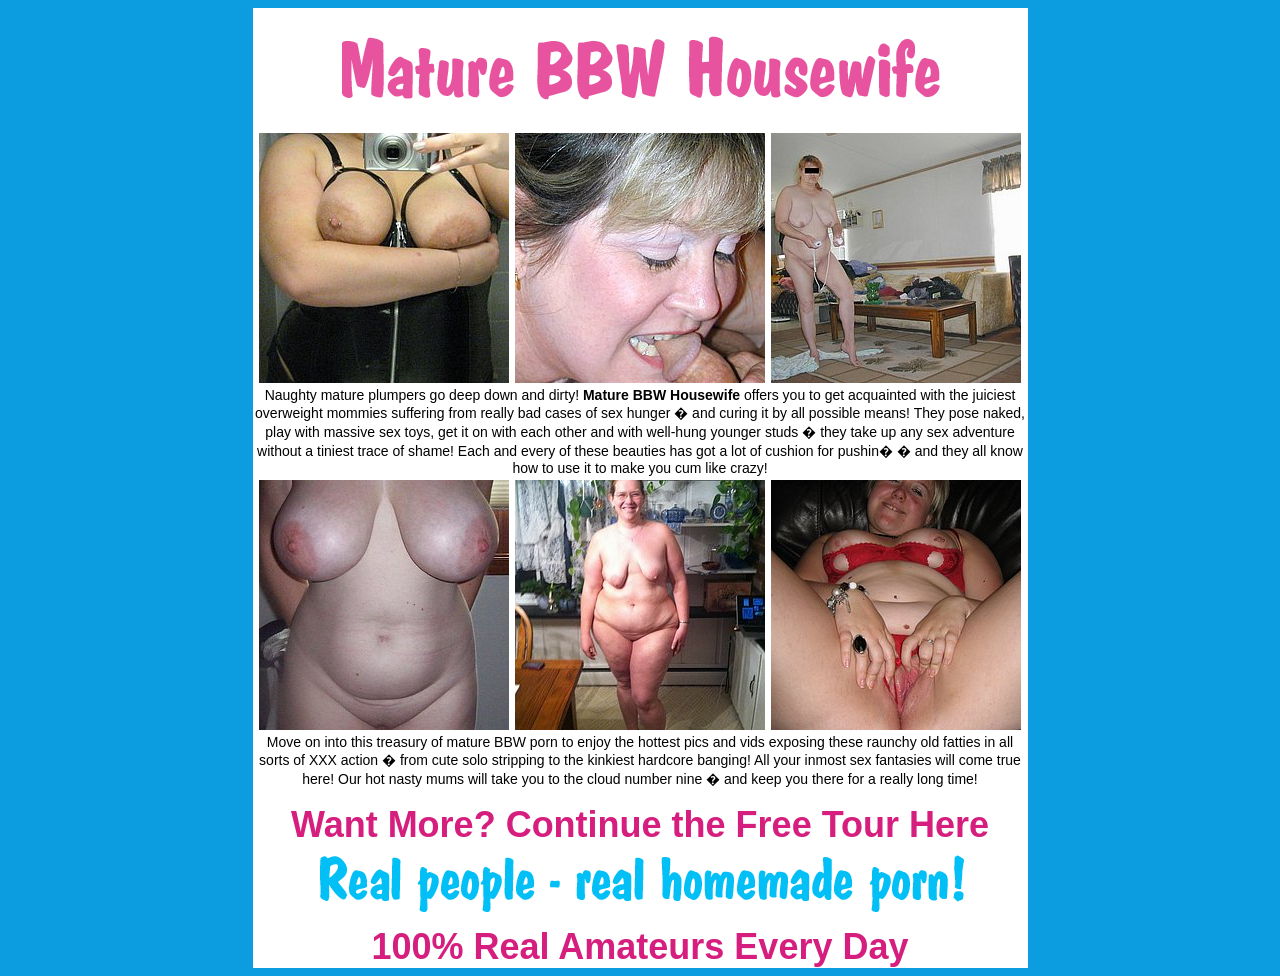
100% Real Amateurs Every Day (640, 946)
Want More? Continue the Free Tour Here (640, 824)
